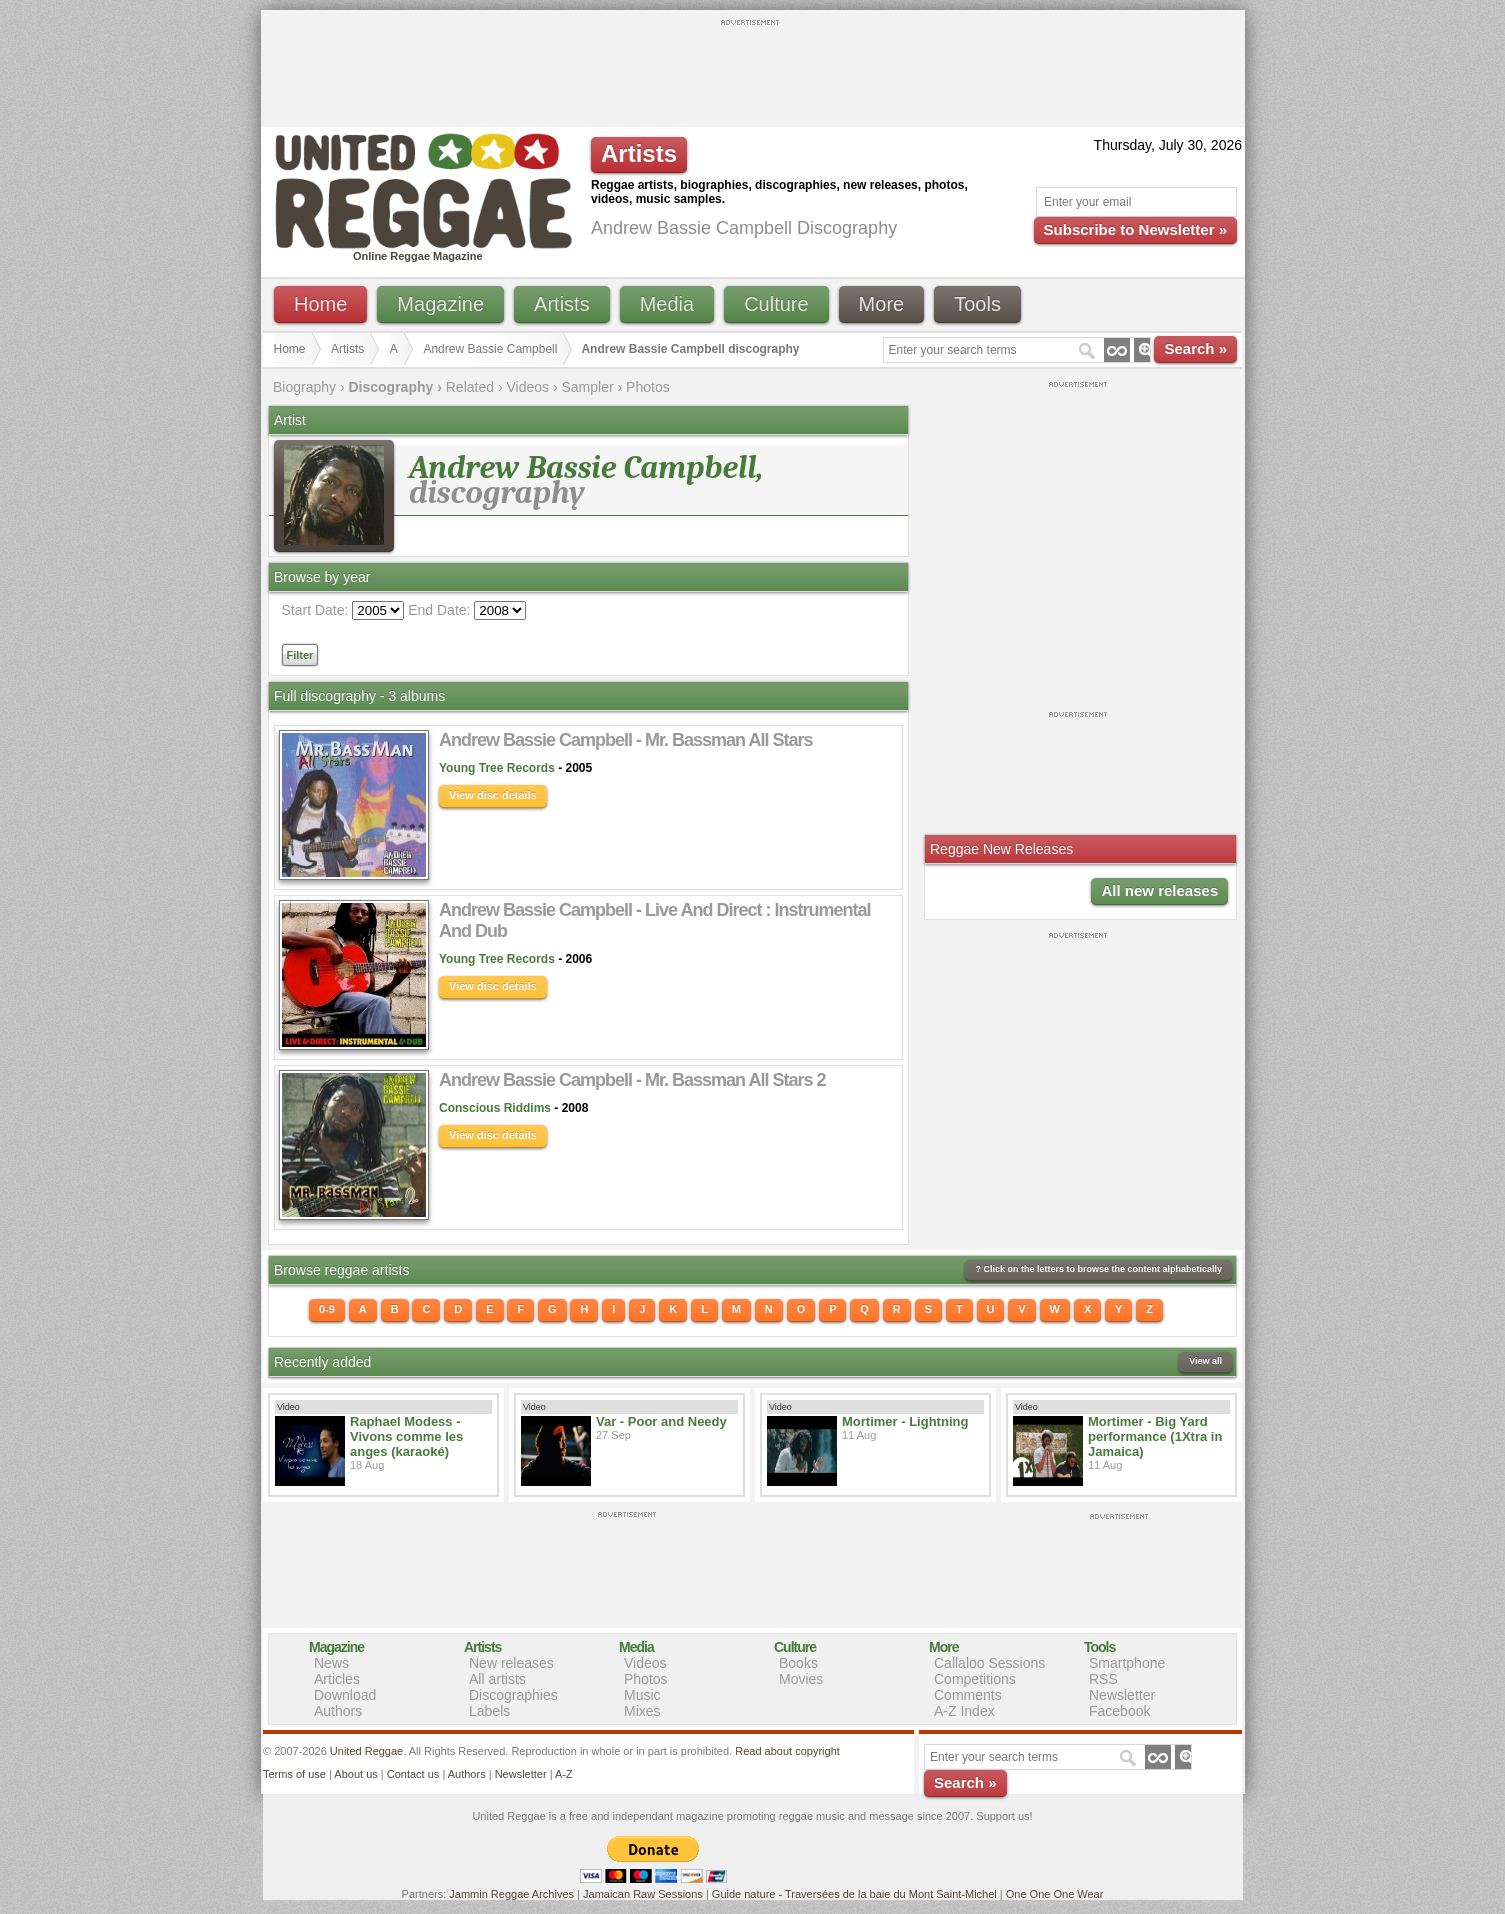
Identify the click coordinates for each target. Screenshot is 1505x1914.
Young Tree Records (497, 768)
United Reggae (366, 1751)
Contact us (413, 1774)
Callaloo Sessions (989, 1663)
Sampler (587, 387)
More (882, 304)
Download (345, 1695)
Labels (489, 1711)
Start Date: (315, 610)
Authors (338, 1711)
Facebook (1119, 1711)
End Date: (439, 610)
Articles (337, 1679)
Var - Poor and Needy (661, 1421)
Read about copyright (787, 1751)
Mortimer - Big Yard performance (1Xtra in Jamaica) (1155, 1436)
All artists (497, 1679)
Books (798, 1663)
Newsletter (1122, 1695)
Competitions (975, 1679)
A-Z (564, 1774)
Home (320, 304)
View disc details (493, 795)
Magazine (440, 304)
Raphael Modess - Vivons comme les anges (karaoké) (406, 1436)
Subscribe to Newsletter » (1135, 229)
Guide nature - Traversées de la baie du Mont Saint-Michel (854, 1894)
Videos (527, 387)
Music (642, 1695)
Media (667, 304)
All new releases (1159, 890)
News (331, 1663)
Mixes (642, 1711)
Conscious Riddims (495, 1108)
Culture (776, 304)
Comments (968, 1695)
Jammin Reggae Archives (511, 1894)
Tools (977, 304)
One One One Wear (1055, 1894)
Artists (562, 304)
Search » (1195, 348)
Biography (304, 387)
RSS (1103, 1679)
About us (355, 1774)
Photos (648, 387)
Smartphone (1127, 1663)
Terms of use (294, 1774)
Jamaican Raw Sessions (643, 1894)
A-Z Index (964, 1711)
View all (1205, 1361)
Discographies (513, 1695)
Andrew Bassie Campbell (490, 349)
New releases (511, 1663)
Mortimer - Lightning (905, 1421)
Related (470, 387)
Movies (801, 1679)
